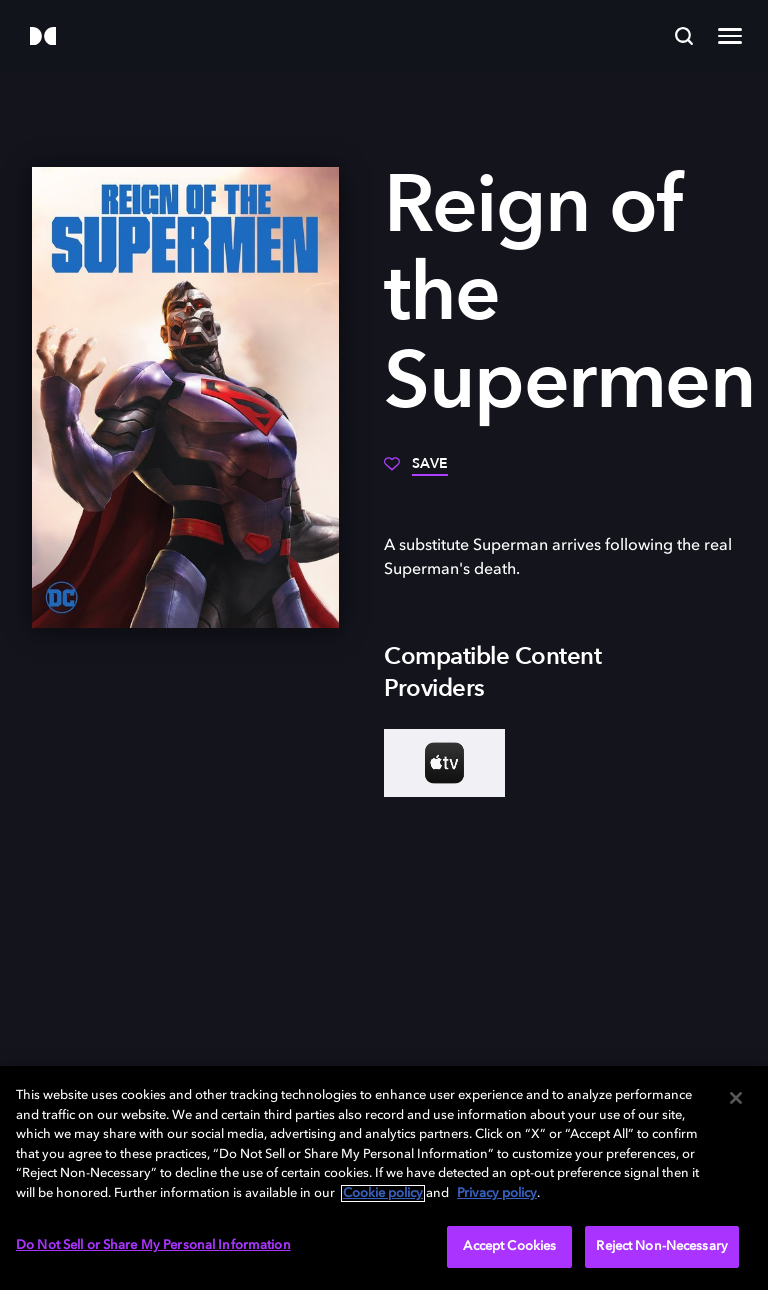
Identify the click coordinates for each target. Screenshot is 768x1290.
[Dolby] (43, 37)
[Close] (736, 1098)
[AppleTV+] (444, 763)
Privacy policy (497, 1193)
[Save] (416, 471)
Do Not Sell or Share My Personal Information (153, 1245)
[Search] (684, 36)
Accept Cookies (509, 1246)
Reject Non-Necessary (662, 1246)
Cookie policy (383, 1193)
